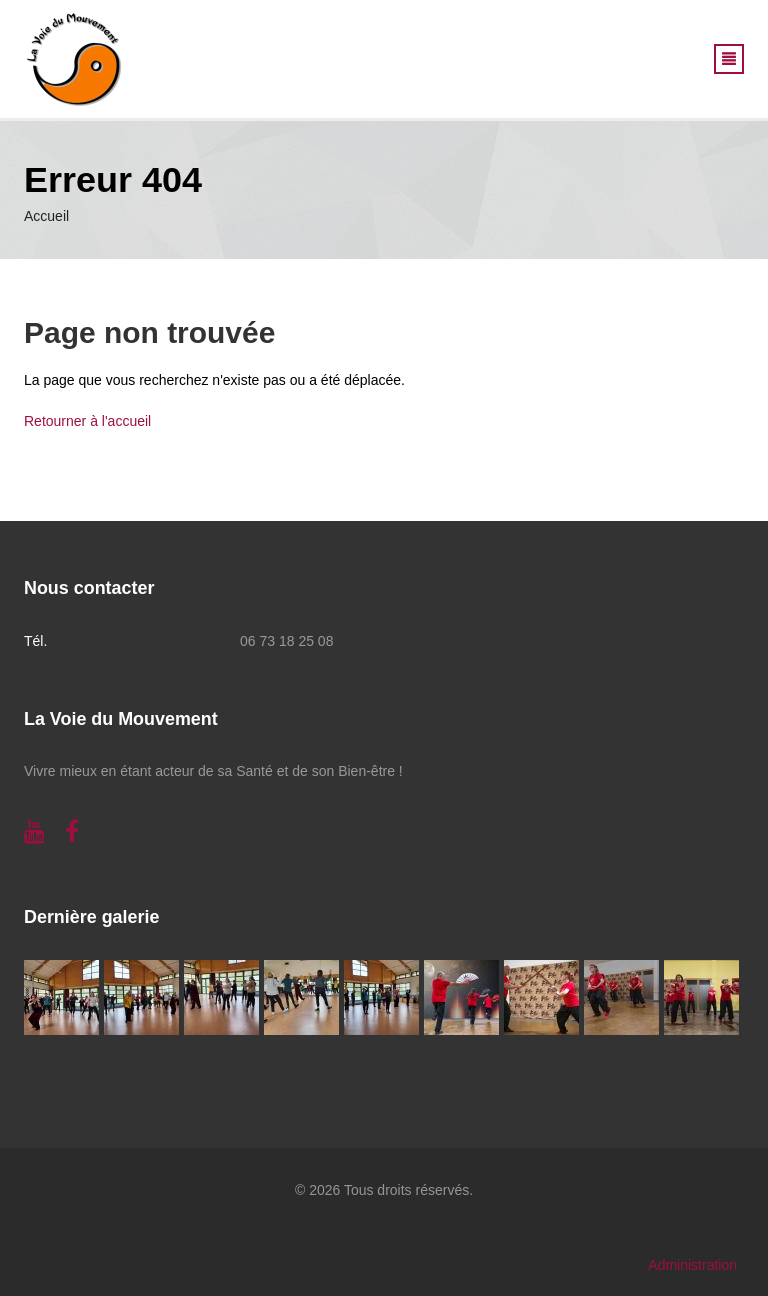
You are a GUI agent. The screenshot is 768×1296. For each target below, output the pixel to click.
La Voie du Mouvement (121, 719)
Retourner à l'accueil (87, 421)
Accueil (46, 216)
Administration (692, 1265)
